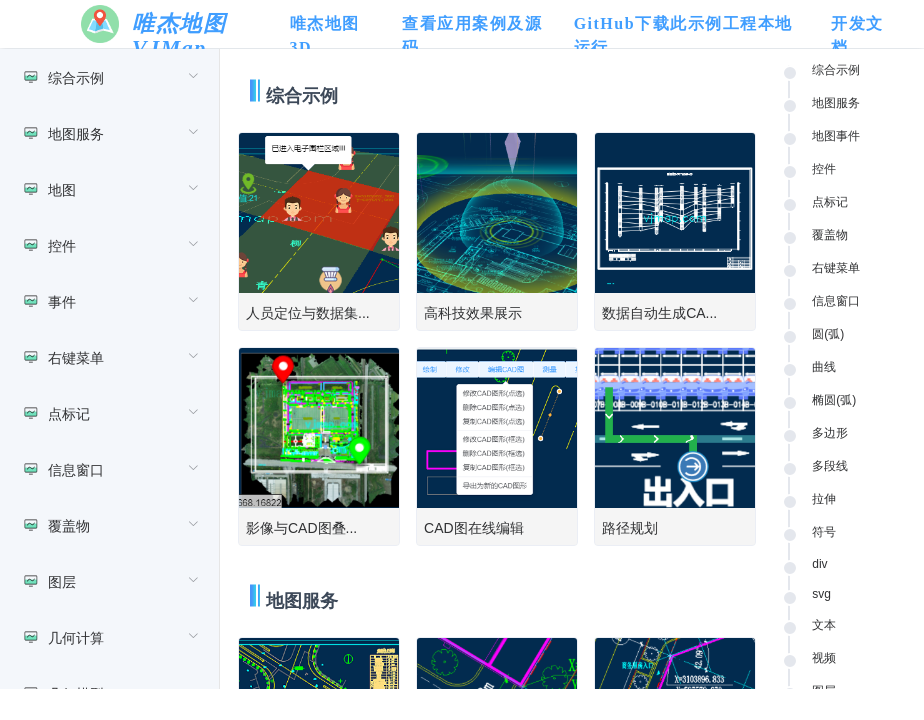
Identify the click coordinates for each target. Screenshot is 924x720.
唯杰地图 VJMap (179, 35)
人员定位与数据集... (308, 313)
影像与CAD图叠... (301, 528)
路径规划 (630, 528)
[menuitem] (109, 77)
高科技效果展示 (473, 313)
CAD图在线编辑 (474, 528)
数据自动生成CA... (659, 313)
